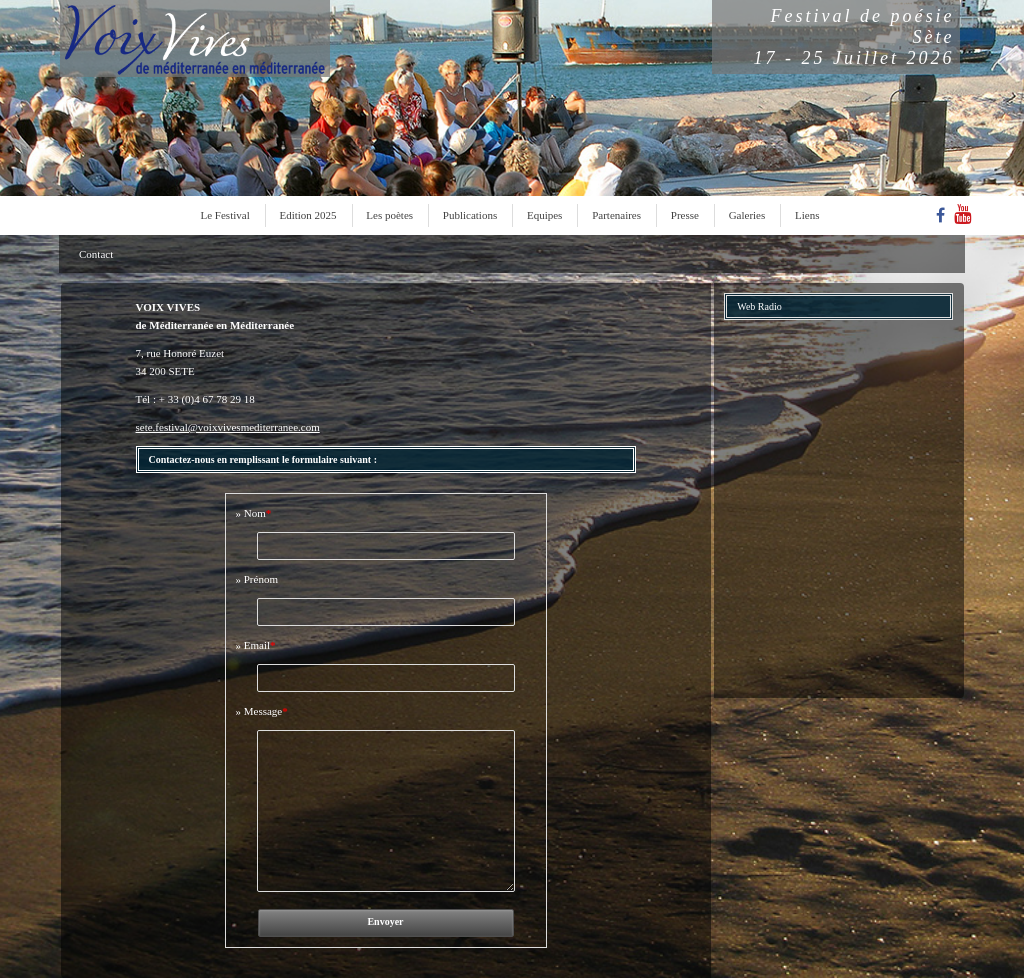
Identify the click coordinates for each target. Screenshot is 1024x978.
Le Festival (225, 215)
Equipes (544, 215)
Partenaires (616, 215)
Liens (807, 215)
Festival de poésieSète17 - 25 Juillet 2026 (854, 37)
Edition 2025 (307, 215)
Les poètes (389, 215)
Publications (470, 215)
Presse (685, 215)
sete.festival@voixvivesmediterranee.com (228, 427)
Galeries (747, 215)
